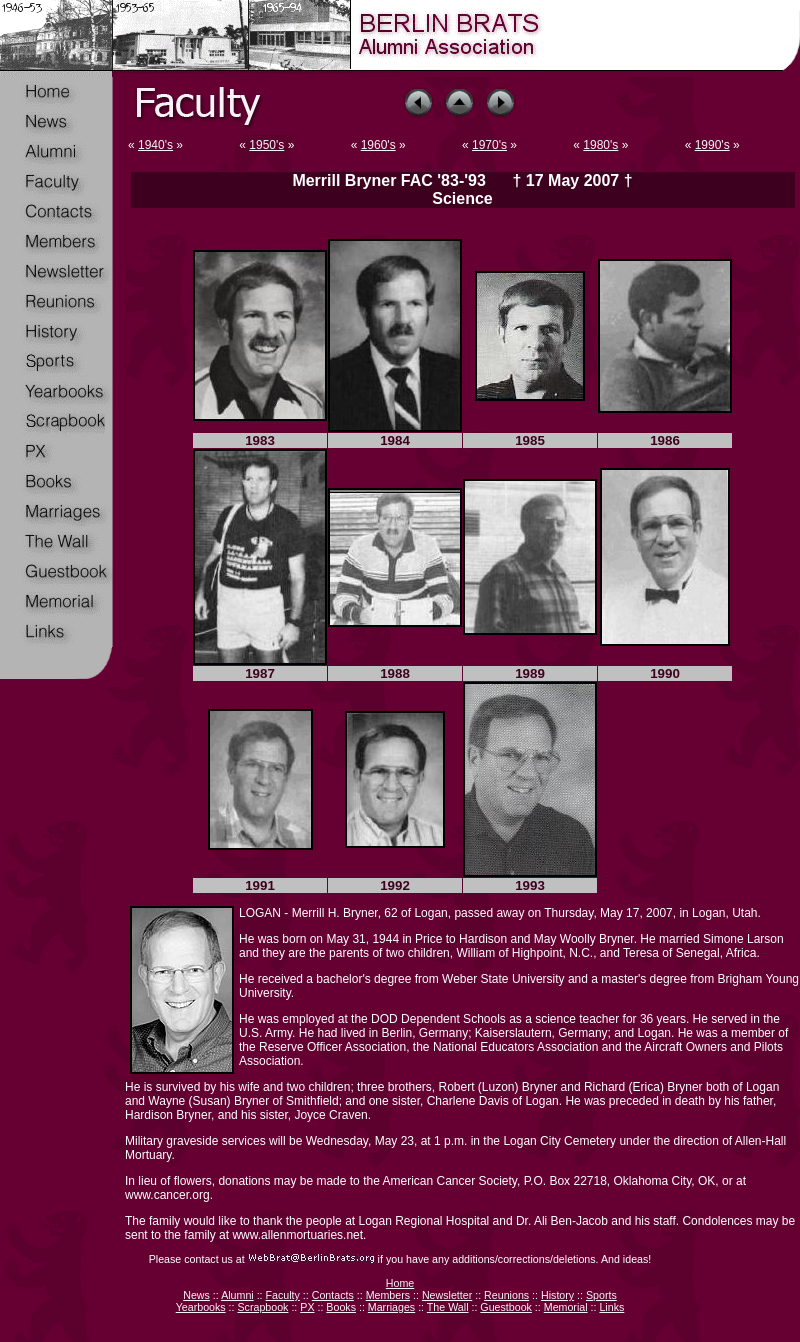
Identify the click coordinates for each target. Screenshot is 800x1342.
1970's (489, 145)
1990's (712, 145)
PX (307, 1307)
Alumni (237, 1295)
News (196, 1295)
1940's (155, 145)
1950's (266, 145)
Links (611, 1307)
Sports (601, 1295)
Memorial (566, 1307)
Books (341, 1307)
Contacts (333, 1295)
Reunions (506, 1295)
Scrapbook (262, 1307)
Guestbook (506, 1307)
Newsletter (447, 1295)
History (557, 1295)
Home (400, 1283)
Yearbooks (201, 1307)
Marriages (391, 1307)
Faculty (283, 1295)
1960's (378, 145)
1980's (600, 145)
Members (388, 1295)
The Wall (448, 1307)
